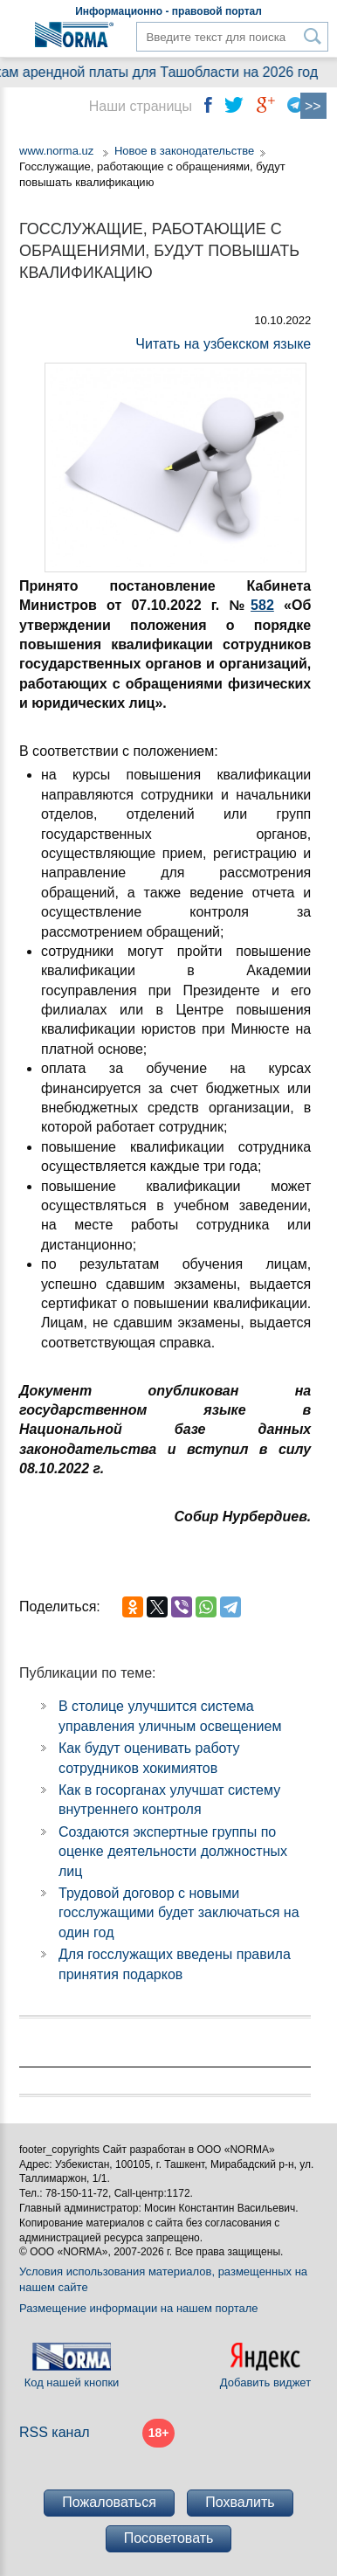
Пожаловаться (108, 2502)
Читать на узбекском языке (223, 343)
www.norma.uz (56, 150)
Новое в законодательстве (184, 150)
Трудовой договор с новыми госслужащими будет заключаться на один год (178, 1913)
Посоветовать (169, 2538)
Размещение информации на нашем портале (138, 2308)
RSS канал (54, 2432)
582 (262, 605)
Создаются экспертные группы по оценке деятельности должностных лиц (172, 1852)
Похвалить (239, 2502)
